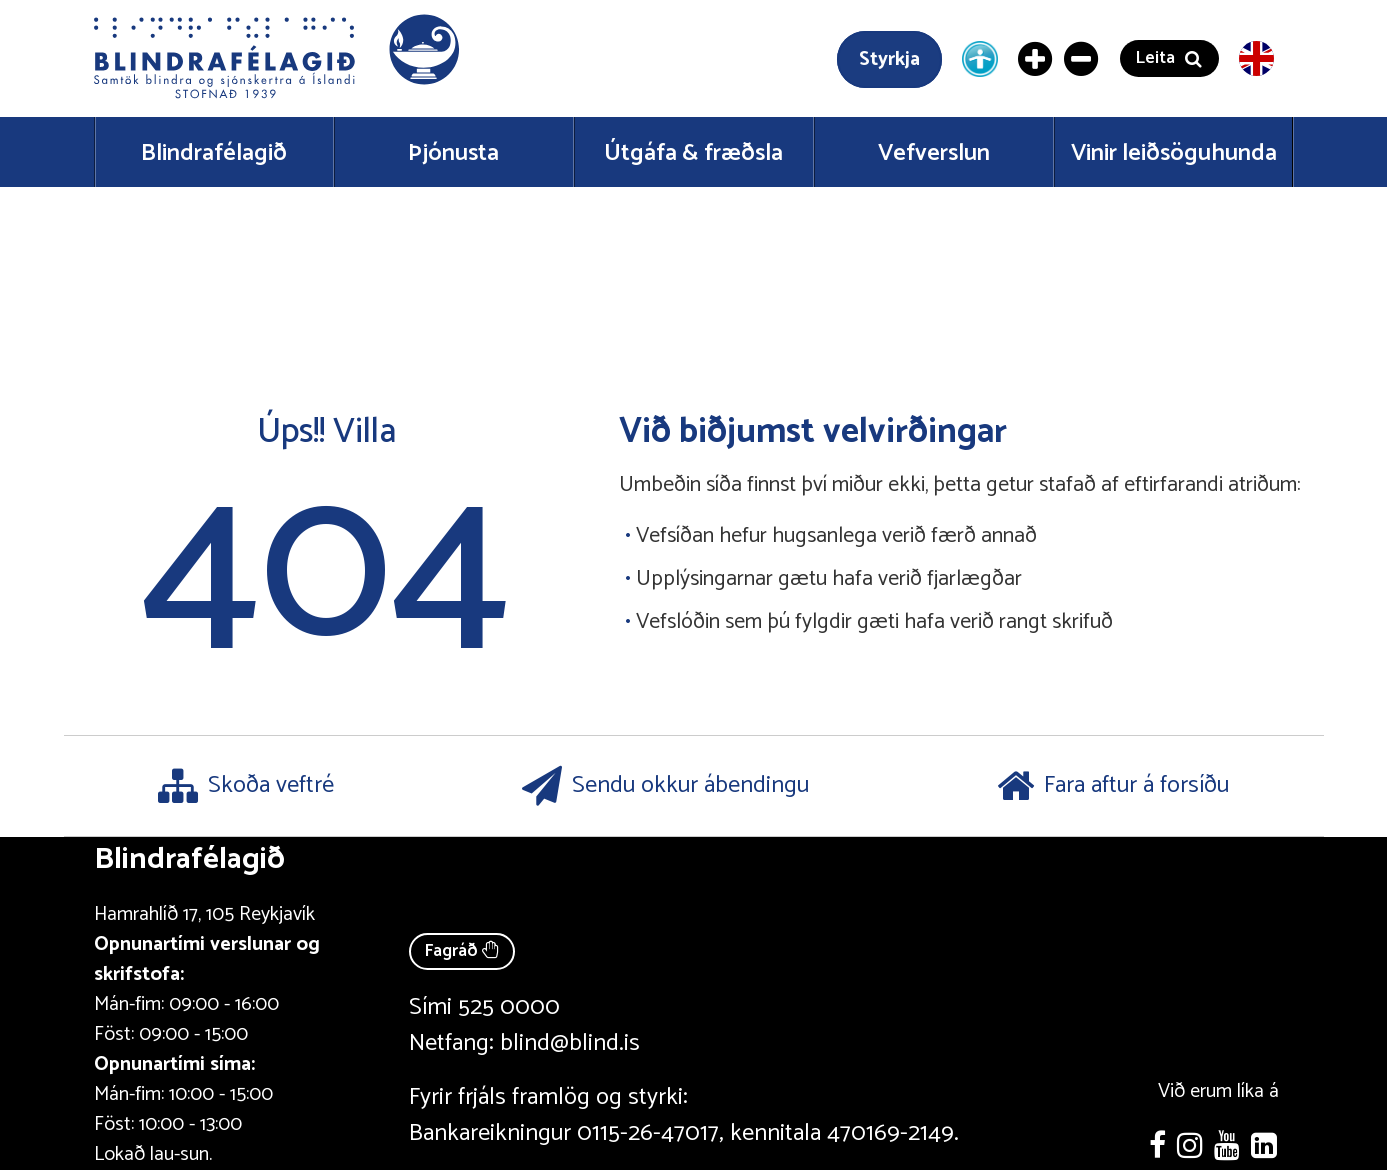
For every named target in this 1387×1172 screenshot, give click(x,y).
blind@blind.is (570, 1043)
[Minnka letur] (1082, 59)
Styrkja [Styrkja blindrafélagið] (889, 59)
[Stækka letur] (1036, 59)
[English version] (1256, 58)
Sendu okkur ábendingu (665, 786)
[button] (279, 58)
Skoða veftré (246, 786)
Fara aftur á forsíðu (1113, 786)
